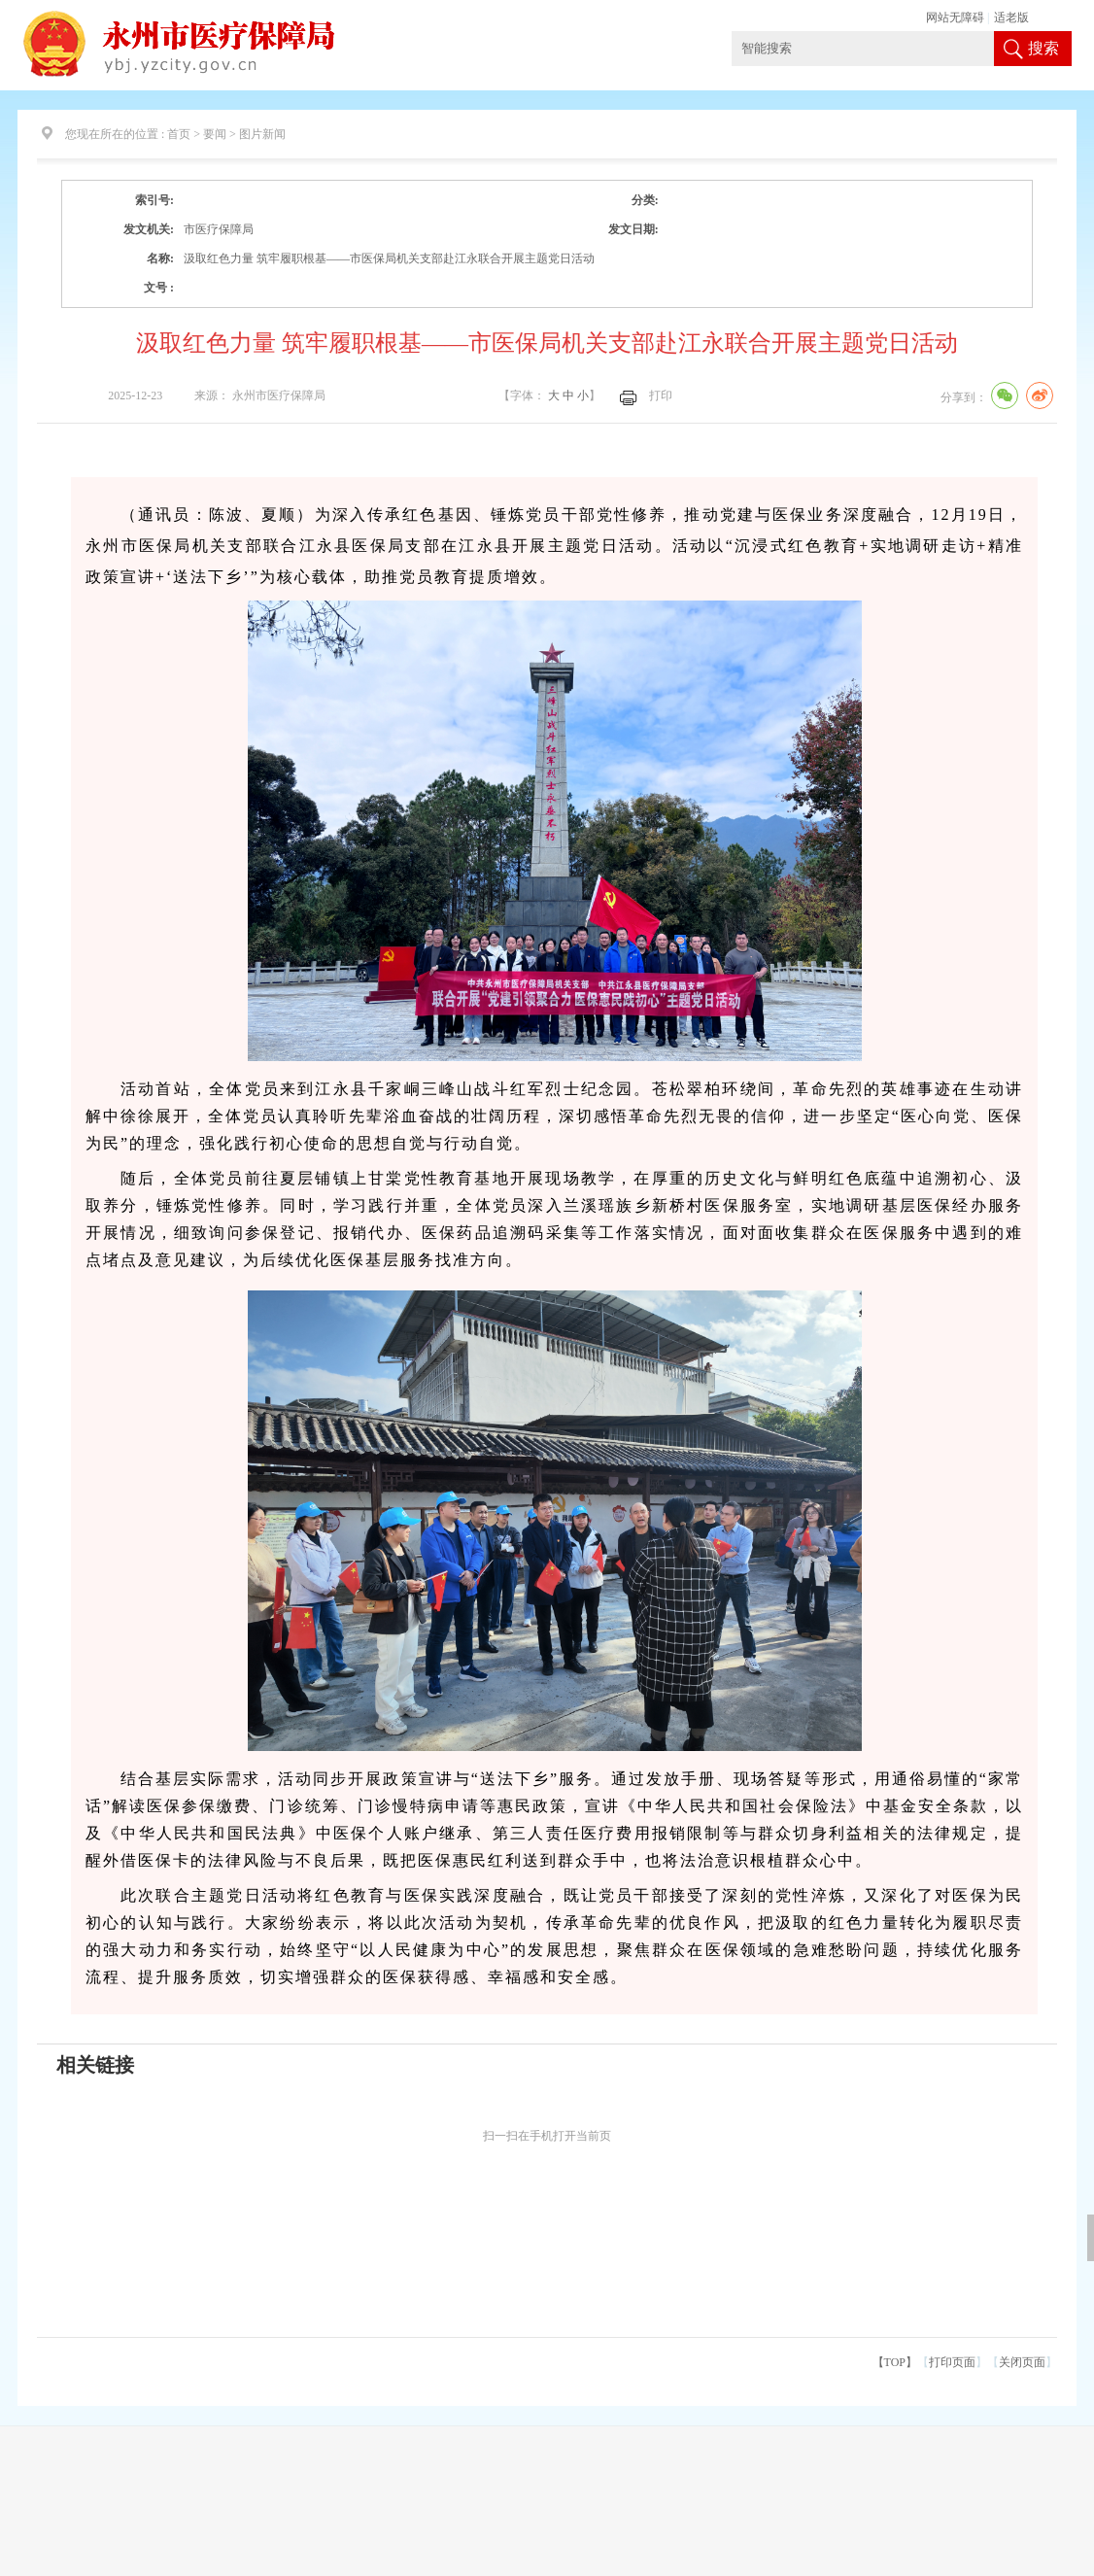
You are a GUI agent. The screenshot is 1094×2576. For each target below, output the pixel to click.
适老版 (1011, 17)
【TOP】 (894, 2362)
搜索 (1043, 48)
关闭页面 (1022, 2362)
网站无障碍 (955, 17)
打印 (660, 395)
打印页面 (952, 2362)
